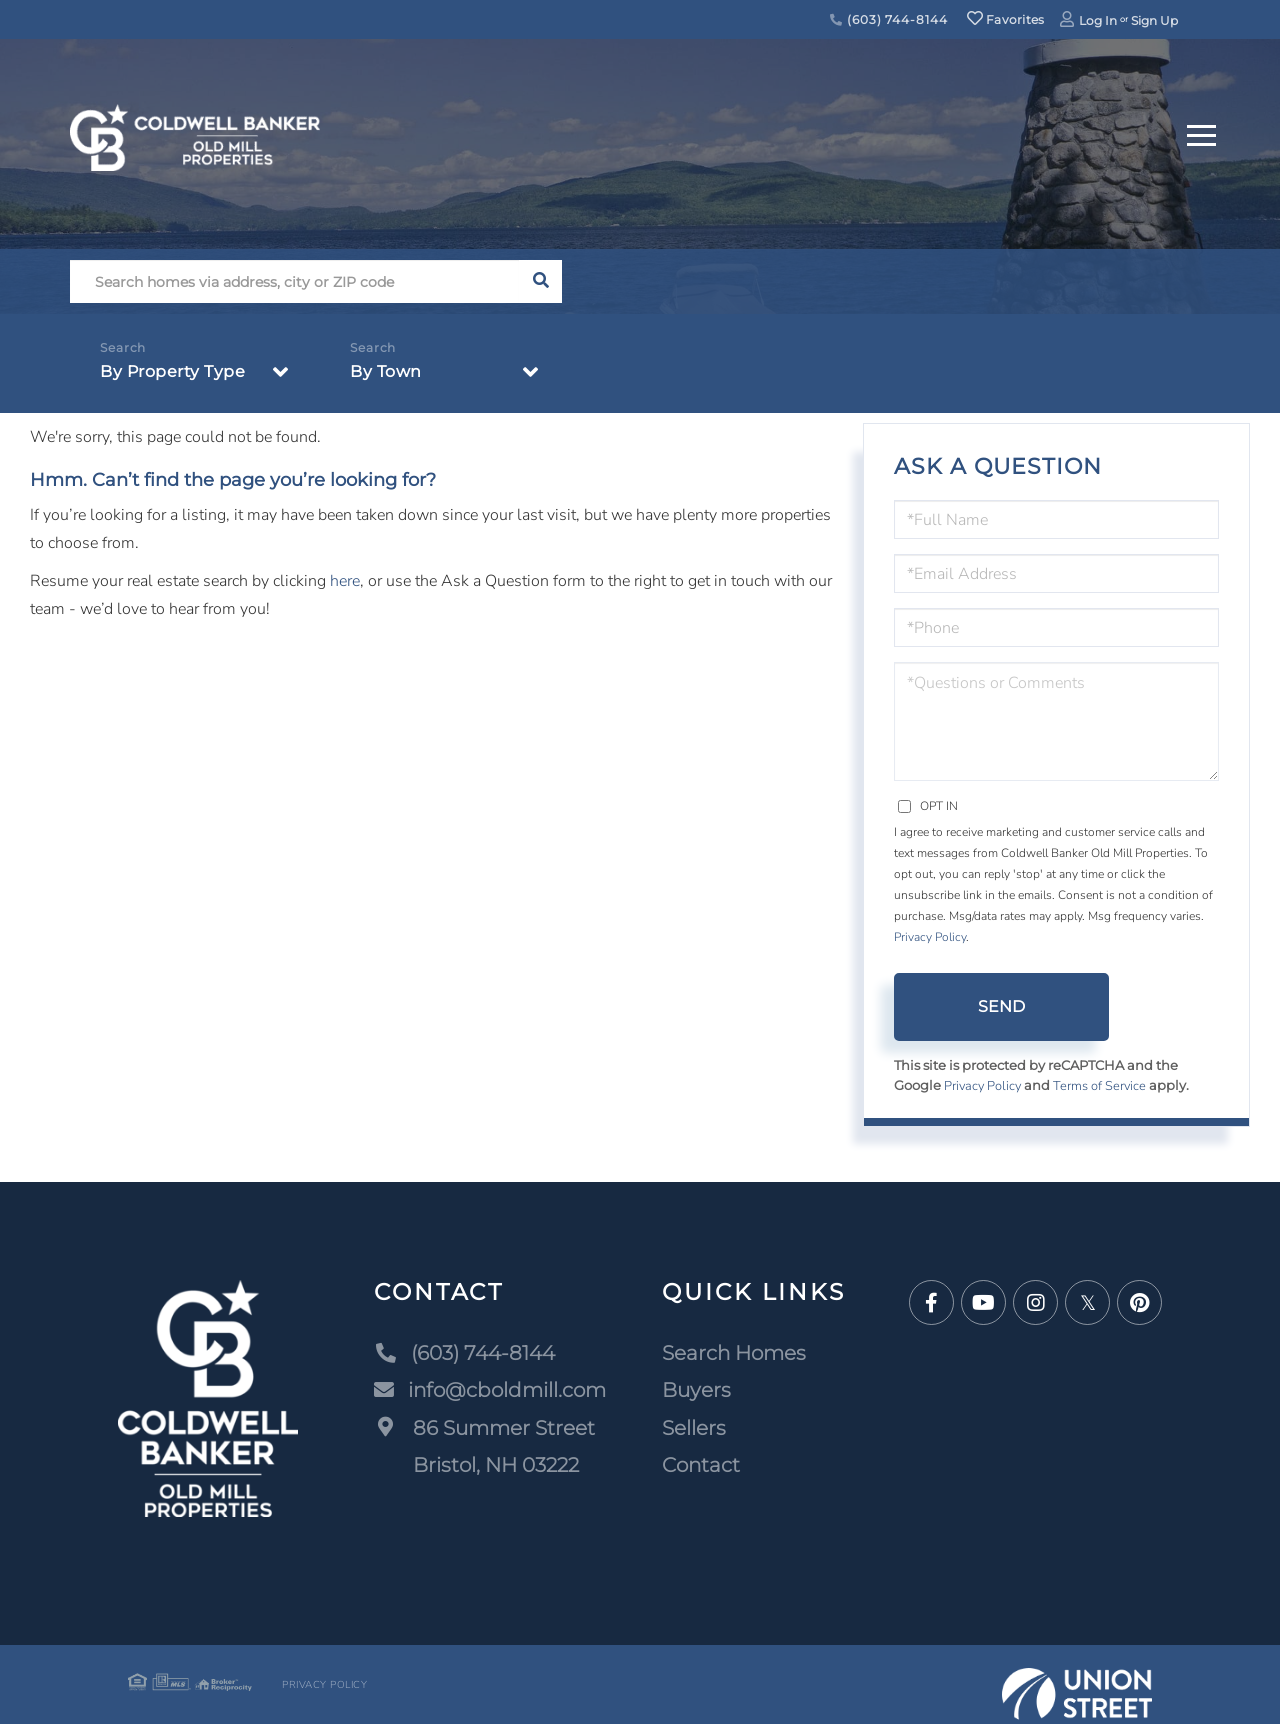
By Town (386, 371)
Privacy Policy (930, 937)
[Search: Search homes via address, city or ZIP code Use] (294, 281)
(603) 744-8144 (888, 19)
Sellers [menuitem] (694, 1428)
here (345, 581)
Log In (1098, 20)
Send (1001, 1006)
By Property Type (172, 371)
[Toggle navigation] (1201, 132)
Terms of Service (1103, 1086)
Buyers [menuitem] (696, 1391)
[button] (540, 281)
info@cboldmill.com (490, 1391)
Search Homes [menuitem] (734, 1353)
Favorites (1006, 19)
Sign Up (1154, 20)
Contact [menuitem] (701, 1466)
